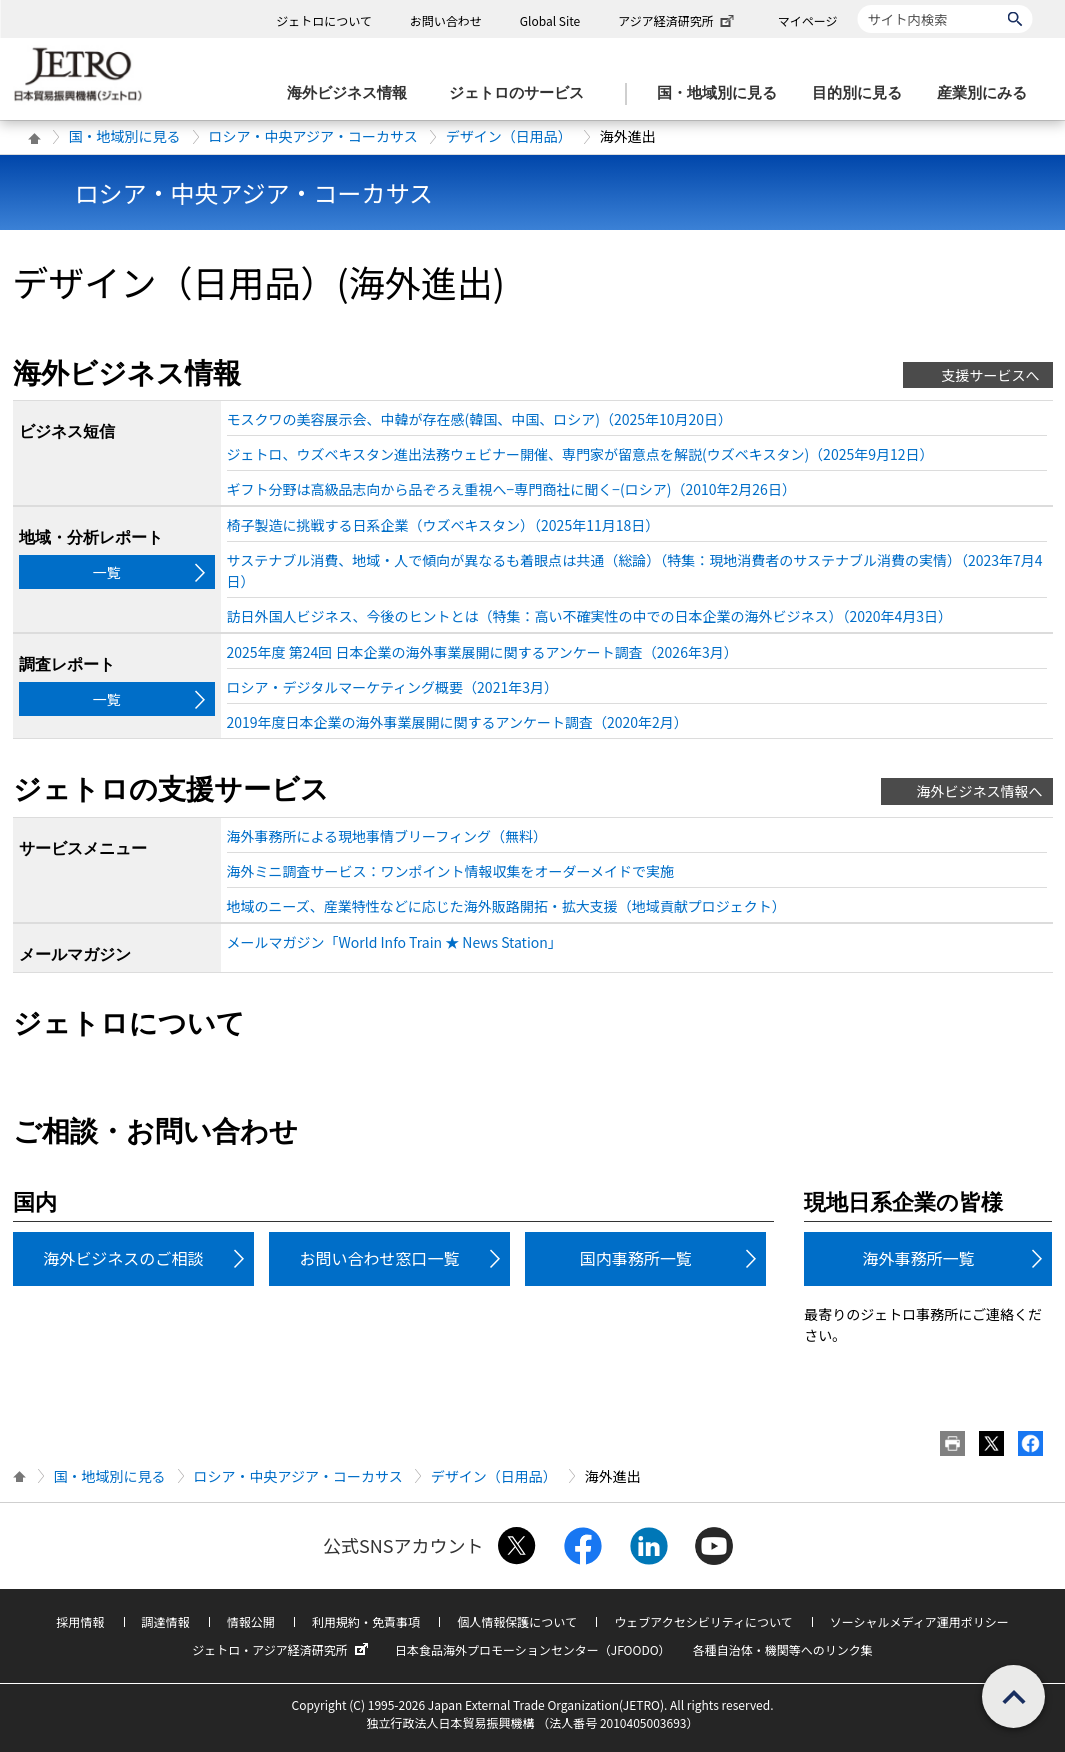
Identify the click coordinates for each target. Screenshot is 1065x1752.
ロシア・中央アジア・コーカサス (313, 136)
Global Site (550, 20)
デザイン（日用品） (509, 136)
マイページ (808, 20)
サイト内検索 (857, 4)
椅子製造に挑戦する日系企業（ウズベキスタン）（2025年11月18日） (443, 525)
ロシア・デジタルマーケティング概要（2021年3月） (392, 687)
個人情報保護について (517, 1621)
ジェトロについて (324, 20)
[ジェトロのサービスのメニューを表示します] (522, 93)
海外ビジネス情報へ (980, 791)
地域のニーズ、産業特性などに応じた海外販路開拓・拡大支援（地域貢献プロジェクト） (506, 906)
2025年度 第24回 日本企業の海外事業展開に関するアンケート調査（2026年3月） (482, 652)
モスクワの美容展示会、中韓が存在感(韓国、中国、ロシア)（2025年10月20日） (480, 419)
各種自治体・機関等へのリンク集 (783, 1649)
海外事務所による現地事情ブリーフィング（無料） (387, 836)
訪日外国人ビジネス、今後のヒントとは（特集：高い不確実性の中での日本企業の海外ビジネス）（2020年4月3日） (590, 616)
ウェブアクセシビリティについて (703, 1621)
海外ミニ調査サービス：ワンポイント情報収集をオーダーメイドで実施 (450, 871)
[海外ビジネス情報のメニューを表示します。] (353, 93)
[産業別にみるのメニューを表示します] (988, 93)
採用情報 (80, 1621)
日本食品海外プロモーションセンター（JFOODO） (533, 1649)
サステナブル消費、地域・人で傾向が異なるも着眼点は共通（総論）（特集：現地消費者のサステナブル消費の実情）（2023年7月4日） (635, 570)
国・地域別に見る (125, 136)
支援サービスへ (991, 375)
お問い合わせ (446, 20)
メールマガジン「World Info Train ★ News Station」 (394, 942)
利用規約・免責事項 (366, 1621)
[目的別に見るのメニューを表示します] (863, 93)
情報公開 (251, 1621)
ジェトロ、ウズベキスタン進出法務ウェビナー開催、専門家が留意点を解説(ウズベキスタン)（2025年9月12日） (580, 454)
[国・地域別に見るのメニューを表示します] (723, 93)
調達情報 (166, 1621)
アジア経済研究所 (678, 20)
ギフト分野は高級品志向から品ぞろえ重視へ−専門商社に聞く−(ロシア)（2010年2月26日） (511, 489)
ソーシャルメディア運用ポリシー (919, 1621)
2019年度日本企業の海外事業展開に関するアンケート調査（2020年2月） (457, 722)
